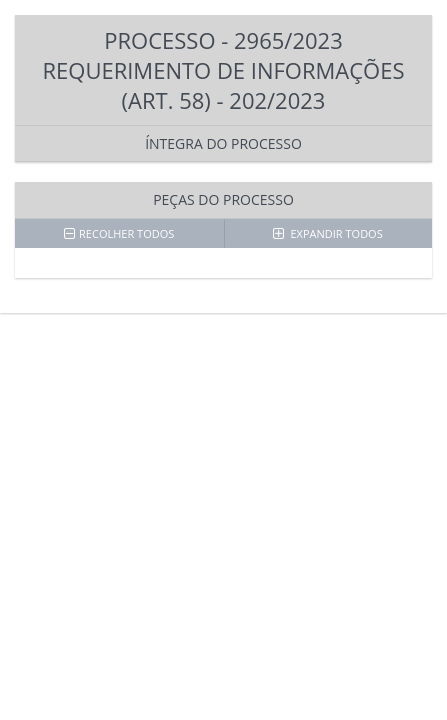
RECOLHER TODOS (119, 233)
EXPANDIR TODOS (328, 233)
